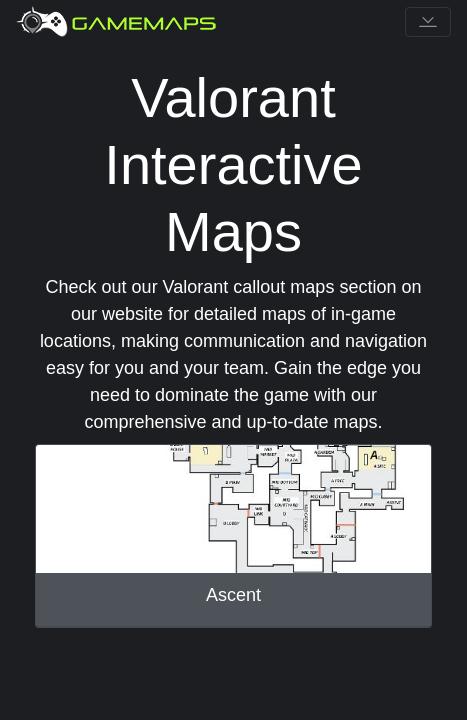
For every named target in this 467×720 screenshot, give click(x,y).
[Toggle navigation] (428, 22)
